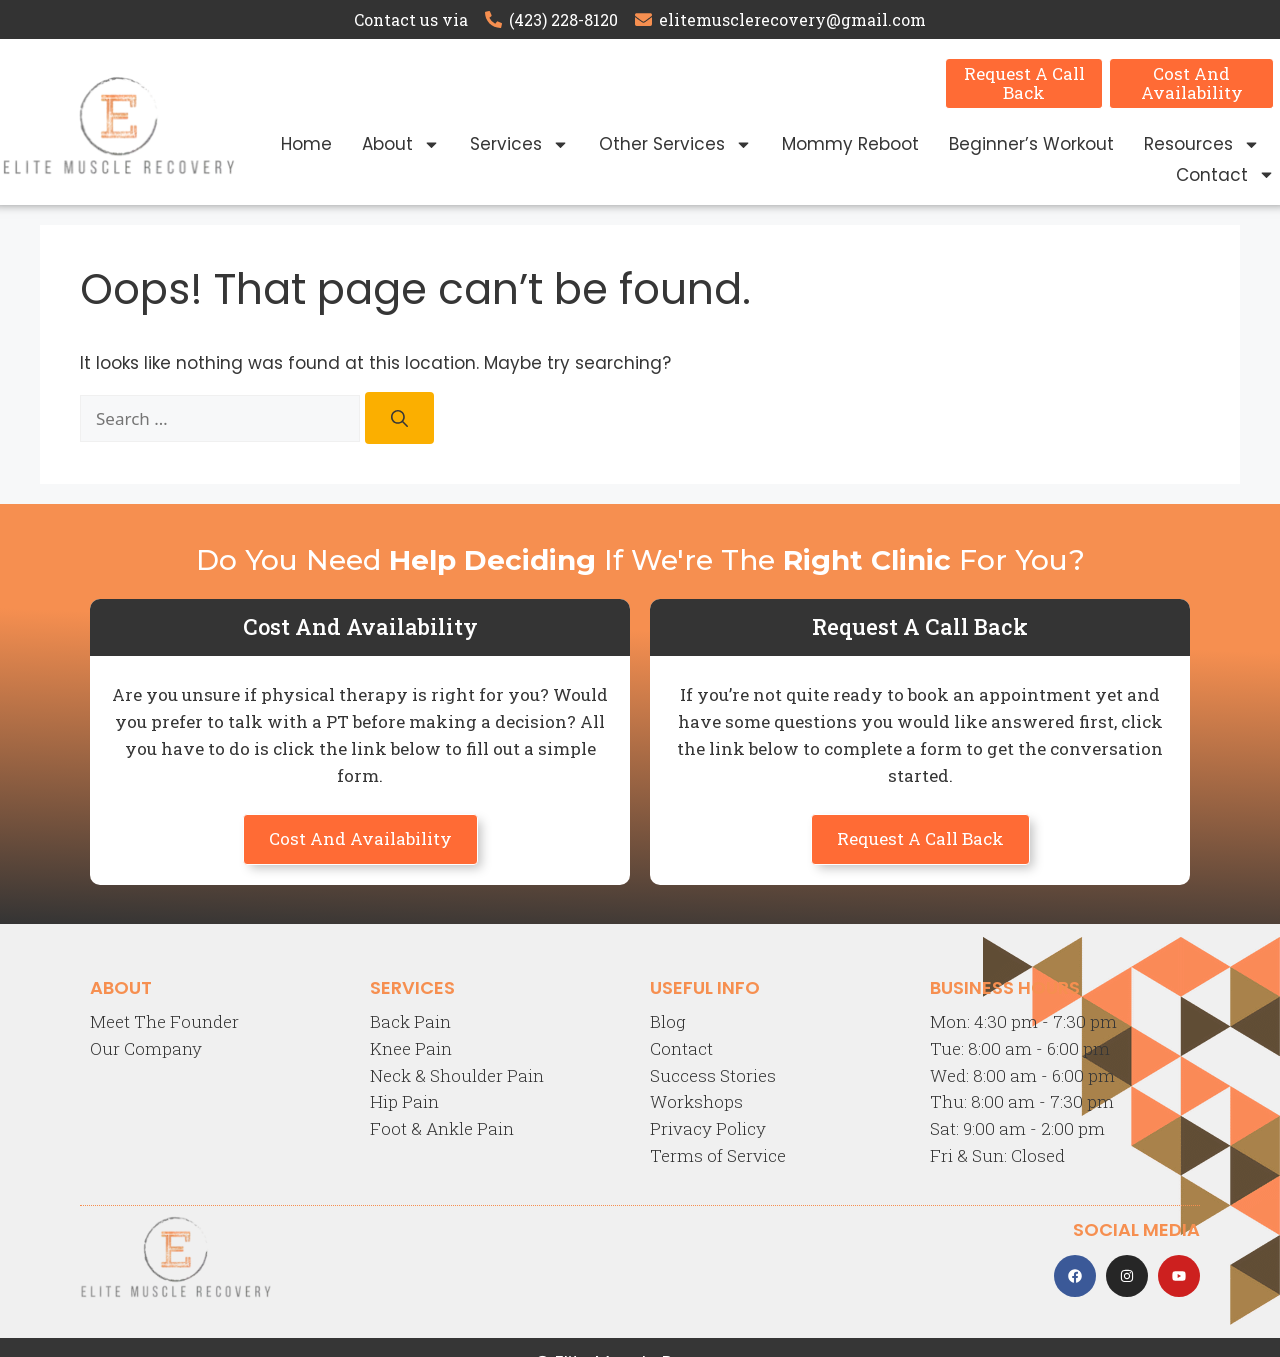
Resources (1202, 144)
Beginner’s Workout (1031, 144)
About (401, 144)
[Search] (399, 418)
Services (519, 144)
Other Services (675, 144)
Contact (1225, 175)
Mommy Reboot (850, 144)
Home (306, 144)
